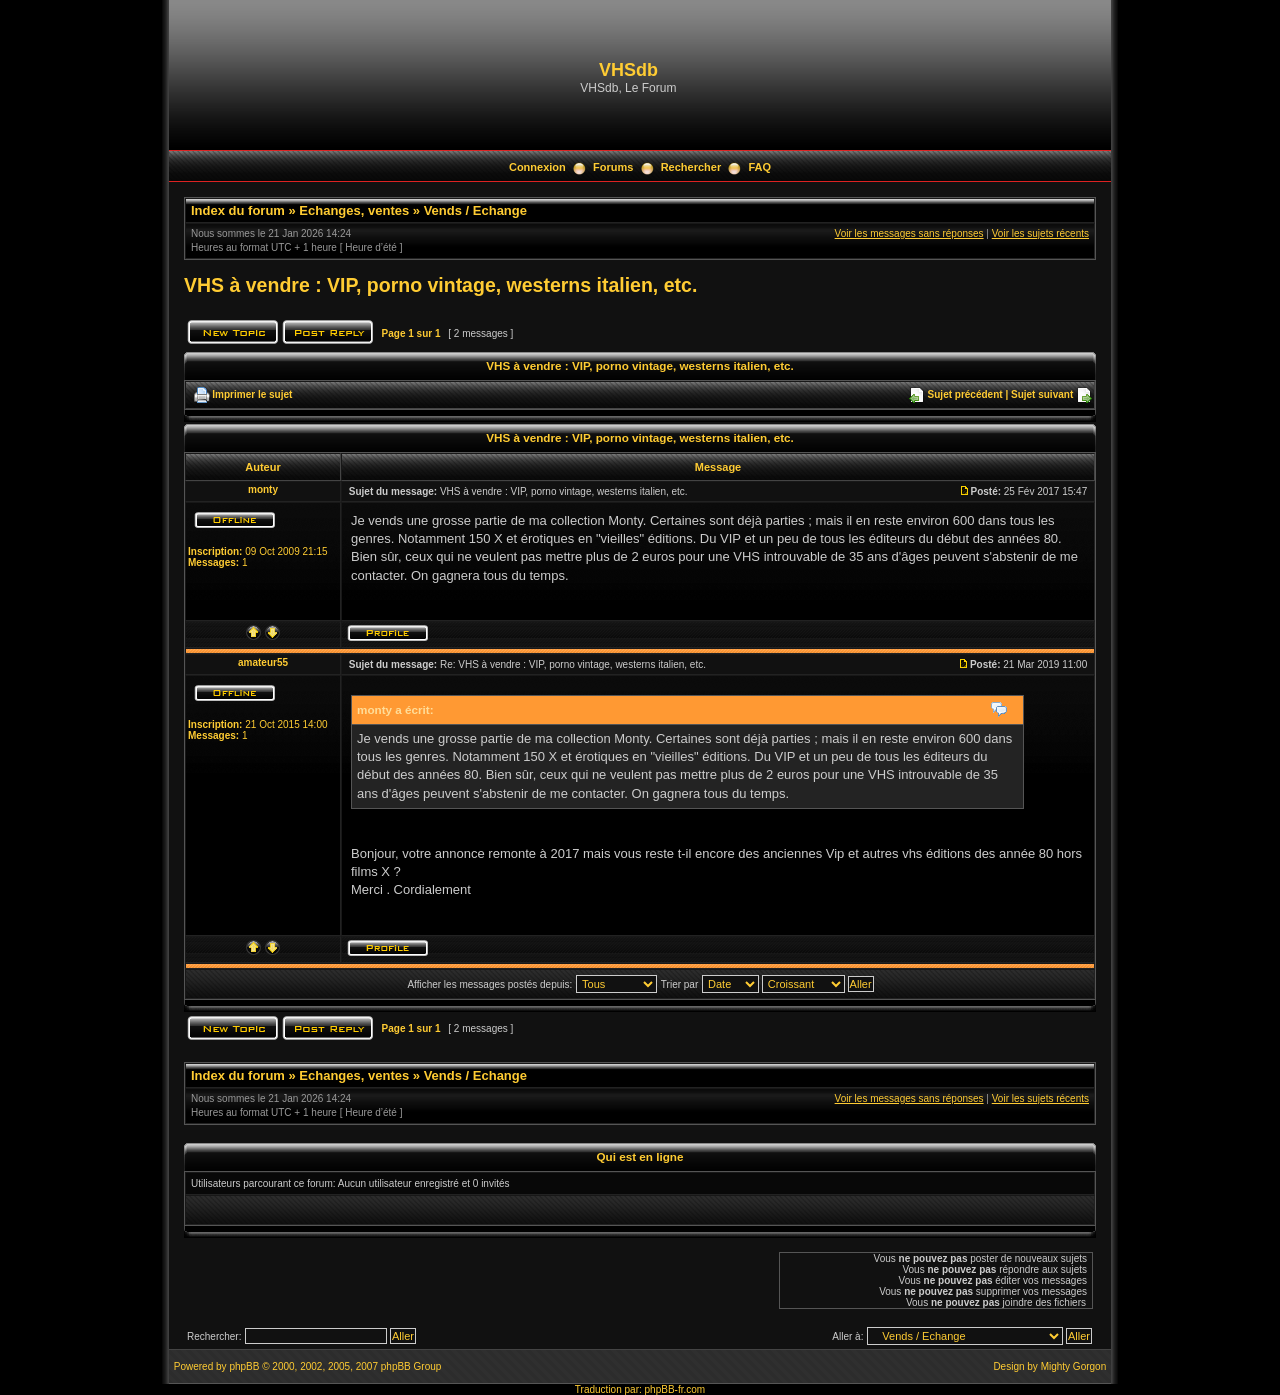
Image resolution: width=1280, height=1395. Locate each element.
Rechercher (691, 167)
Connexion (537, 167)
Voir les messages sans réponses (909, 233)
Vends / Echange (475, 210)
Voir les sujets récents (1040, 233)
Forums (613, 167)
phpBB (244, 1366)
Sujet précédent (965, 394)
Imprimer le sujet (252, 394)
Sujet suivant (1042, 394)
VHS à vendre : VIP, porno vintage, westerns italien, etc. (440, 285)
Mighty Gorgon (1074, 1366)
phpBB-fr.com (675, 1389)
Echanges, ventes (354, 210)
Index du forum (238, 210)
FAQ (759, 167)
